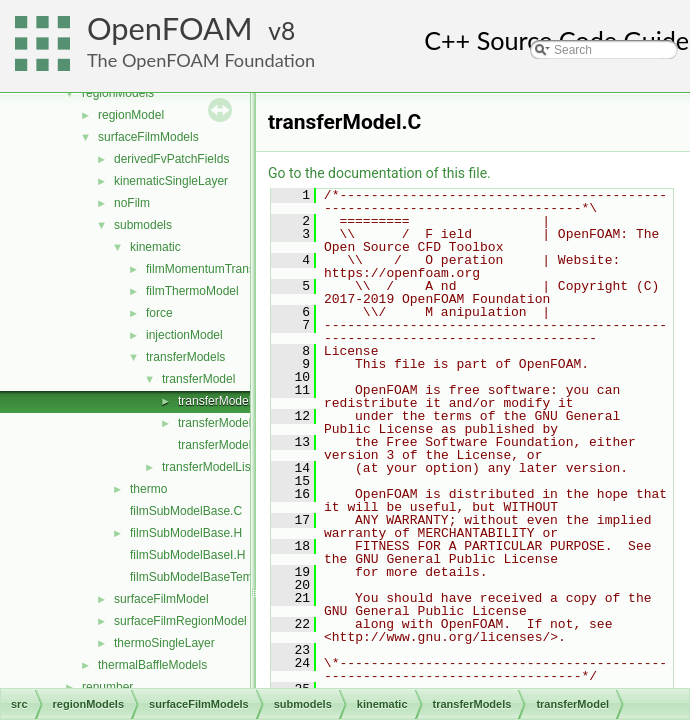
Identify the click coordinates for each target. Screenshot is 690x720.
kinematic (155, 247)
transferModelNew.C (232, 445)
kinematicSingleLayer (171, 181)
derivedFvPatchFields (171, 159)
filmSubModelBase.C (186, 511)
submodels (143, 225)
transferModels (185, 357)
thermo (148, 489)
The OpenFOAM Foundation (201, 60)
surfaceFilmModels (148, 137)
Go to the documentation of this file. (379, 173)
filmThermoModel (192, 291)
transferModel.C (220, 401)
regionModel (131, 115)
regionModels (118, 93)
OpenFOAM (170, 28)
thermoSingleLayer (164, 643)
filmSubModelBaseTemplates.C (213, 577)
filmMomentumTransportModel (227, 269)
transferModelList (208, 467)
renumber (107, 687)
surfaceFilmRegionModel (180, 621)
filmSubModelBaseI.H (187, 555)
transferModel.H (220, 423)
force (159, 313)
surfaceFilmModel (161, 599)
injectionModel (184, 335)
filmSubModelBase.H (186, 533)
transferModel (198, 379)
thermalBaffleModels (152, 665)
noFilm (132, 203)
